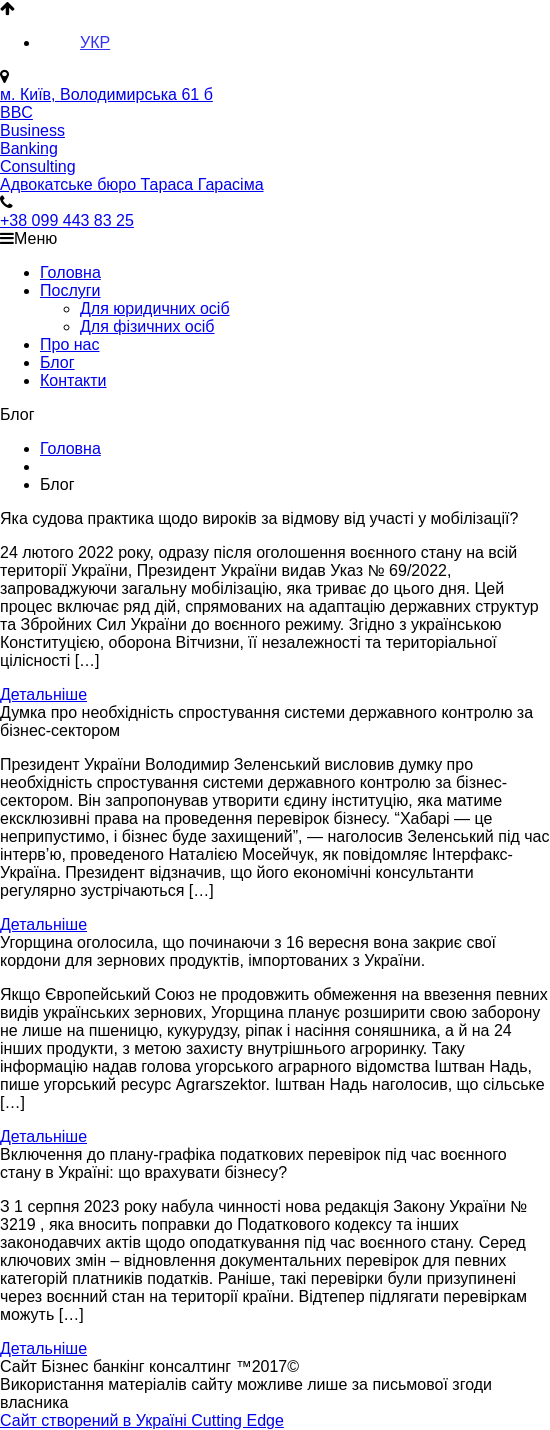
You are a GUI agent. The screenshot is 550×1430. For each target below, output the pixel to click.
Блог (57, 362)
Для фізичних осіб (147, 326)
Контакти (73, 380)
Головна (70, 272)
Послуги (70, 290)
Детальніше (43, 694)
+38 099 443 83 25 (67, 220)
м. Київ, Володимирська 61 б (106, 94)
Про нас (69, 344)
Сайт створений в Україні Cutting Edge (142, 1420)
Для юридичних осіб (155, 308)
